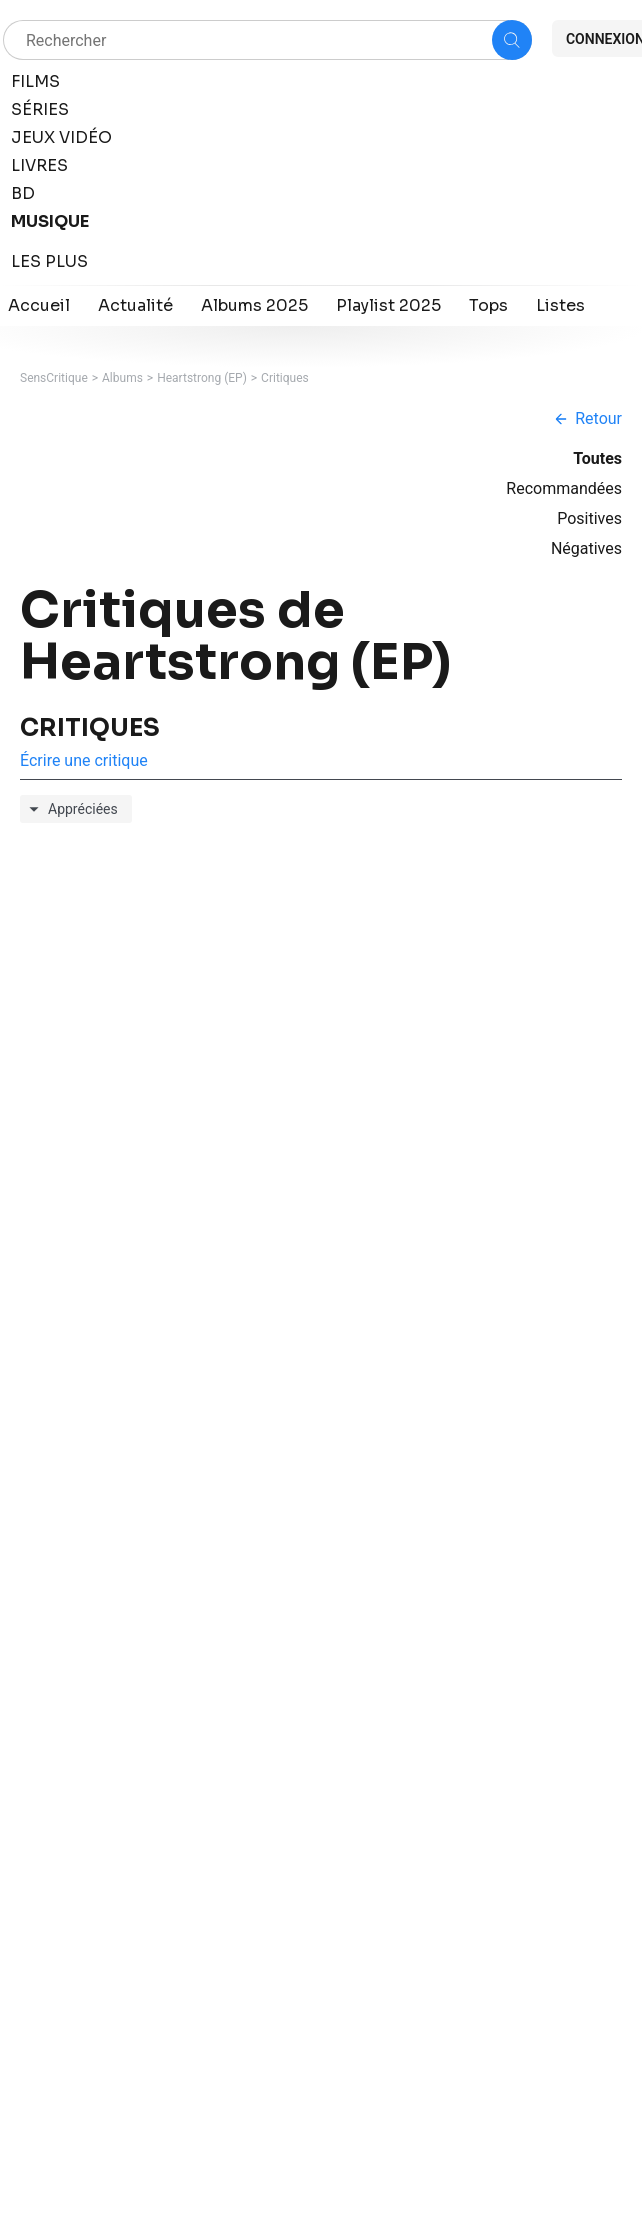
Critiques (285, 378)
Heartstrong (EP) (202, 378)
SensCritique (54, 378)
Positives (589, 518)
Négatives (586, 548)
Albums (122, 378)
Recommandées (564, 488)
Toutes (597, 458)
